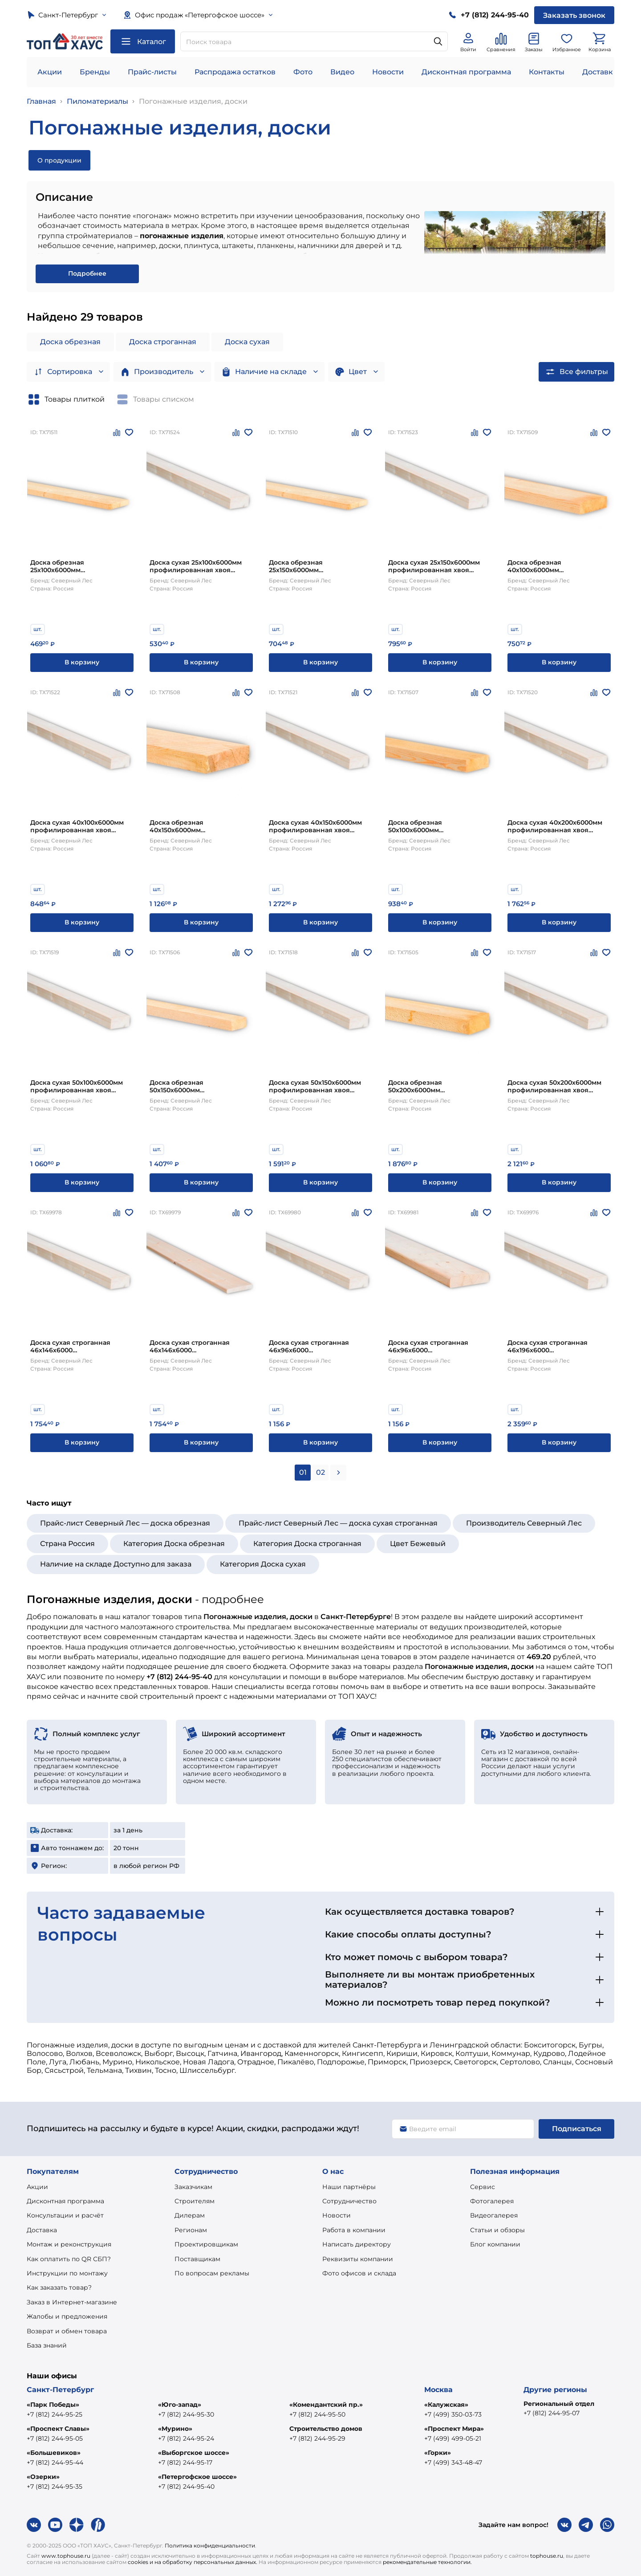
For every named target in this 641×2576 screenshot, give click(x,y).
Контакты (546, 72)
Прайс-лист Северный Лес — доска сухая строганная (338, 1523)
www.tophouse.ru (65, 2555)
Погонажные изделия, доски (193, 101)
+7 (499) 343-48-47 (453, 2462)
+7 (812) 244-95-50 (317, 2414)
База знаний (47, 2345)
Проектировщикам (206, 2244)
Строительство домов (325, 2429)
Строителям (194, 2201)
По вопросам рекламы (211, 2273)
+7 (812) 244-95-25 (54, 2414)
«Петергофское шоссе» (197, 2477)
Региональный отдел (558, 2404)
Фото (302, 72)
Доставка (42, 2230)
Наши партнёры (349, 2187)
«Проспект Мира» (454, 2429)
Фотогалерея (492, 2201)
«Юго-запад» (179, 2405)
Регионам (190, 2230)
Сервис (482, 2187)
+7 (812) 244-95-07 (551, 2413)
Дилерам (189, 2215)
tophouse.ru (546, 2555)
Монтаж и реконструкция (69, 2244)
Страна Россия (67, 1543)
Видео (342, 72)
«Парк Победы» (53, 2405)
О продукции (59, 160)
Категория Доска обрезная (174, 1543)
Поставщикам (197, 2259)
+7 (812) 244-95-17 (185, 2462)
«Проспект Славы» (58, 2429)
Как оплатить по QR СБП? (69, 2259)
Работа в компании (353, 2230)
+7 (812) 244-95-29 (317, 2438)
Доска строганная (162, 342)
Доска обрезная (70, 342)
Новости (388, 72)
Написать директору (356, 2244)
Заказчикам (193, 2187)
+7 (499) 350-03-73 (453, 2414)
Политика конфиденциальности (210, 2545)
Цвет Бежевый (418, 1543)
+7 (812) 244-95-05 (55, 2438)
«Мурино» (175, 2429)
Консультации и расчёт (65, 2215)
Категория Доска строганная (307, 1543)
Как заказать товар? (59, 2287)
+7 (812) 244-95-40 (186, 2486)
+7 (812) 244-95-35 (54, 2486)
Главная (41, 101)
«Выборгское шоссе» (193, 2453)
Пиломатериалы (97, 101)
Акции (49, 72)
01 (303, 1472)
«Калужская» (446, 2405)
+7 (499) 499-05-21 (452, 2438)
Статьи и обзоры (497, 2230)
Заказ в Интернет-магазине (72, 2302)
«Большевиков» (54, 2453)
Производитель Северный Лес (524, 1523)
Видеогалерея (494, 2215)
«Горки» (437, 2453)
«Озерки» (43, 2477)
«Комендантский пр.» (326, 2405)
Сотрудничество (349, 2201)
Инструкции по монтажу (67, 2273)
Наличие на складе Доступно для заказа (115, 1564)
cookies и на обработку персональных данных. (192, 2562)
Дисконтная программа (466, 72)
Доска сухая (247, 342)
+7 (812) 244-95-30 (186, 2414)
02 (320, 1472)
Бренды (95, 72)
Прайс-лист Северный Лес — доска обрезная (125, 1523)
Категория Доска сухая (263, 1564)
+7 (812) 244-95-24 (186, 2438)
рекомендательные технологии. (427, 2562)
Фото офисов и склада (359, 2273)
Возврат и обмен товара (67, 2331)
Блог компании (495, 2244)
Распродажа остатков (235, 72)
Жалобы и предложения (67, 2316)
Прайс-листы (152, 72)
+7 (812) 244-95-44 (55, 2462)
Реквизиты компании (357, 2259)
